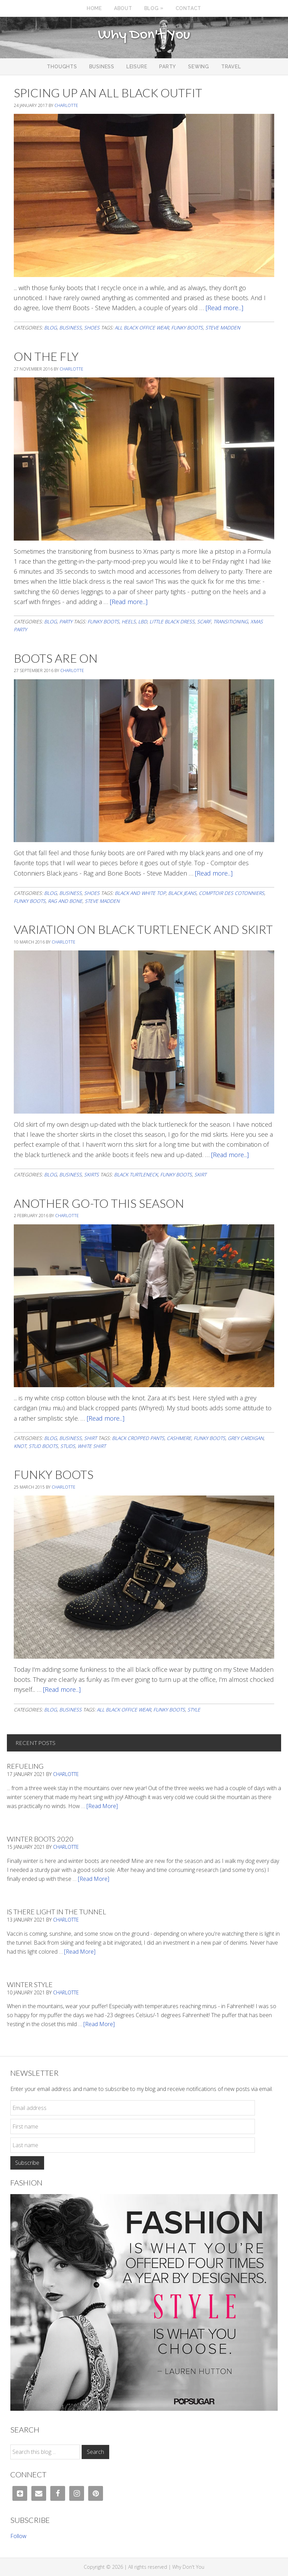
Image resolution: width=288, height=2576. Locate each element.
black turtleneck (136, 1174)
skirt (200, 1174)
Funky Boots (53, 1474)
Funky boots (187, 327)
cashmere (179, 1438)
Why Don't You (144, 35)
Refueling (25, 1766)
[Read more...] (224, 308)
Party (65, 621)
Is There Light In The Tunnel (56, 1911)
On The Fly (46, 356)
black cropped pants (138, 1438)
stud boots (43, 1446)
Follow (18, 2536)
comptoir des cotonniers (231, 893)
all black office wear (142, 327)
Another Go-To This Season (99, 1203)
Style (193, 1709)
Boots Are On (55, 658)
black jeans (182, 893)
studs (67, 1446)
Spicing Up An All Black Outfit (108, 93)
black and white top (140, 893)
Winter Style (30, 1984)
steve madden (222, 327)
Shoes (92, 327)
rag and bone (65, 901)
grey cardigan (246, 1438)
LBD (142, 621)
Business (70, 327)
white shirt (92, 1446)
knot (20, 1446)
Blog (50, 327)
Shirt (90, 1438)
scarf (204, 621)
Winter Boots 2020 (40, 1839)
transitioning (230, 621)
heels (129, 621)
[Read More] (102, 1806)
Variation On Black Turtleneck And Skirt (143, 929)
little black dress (172, 621)
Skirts (91, 1174)
